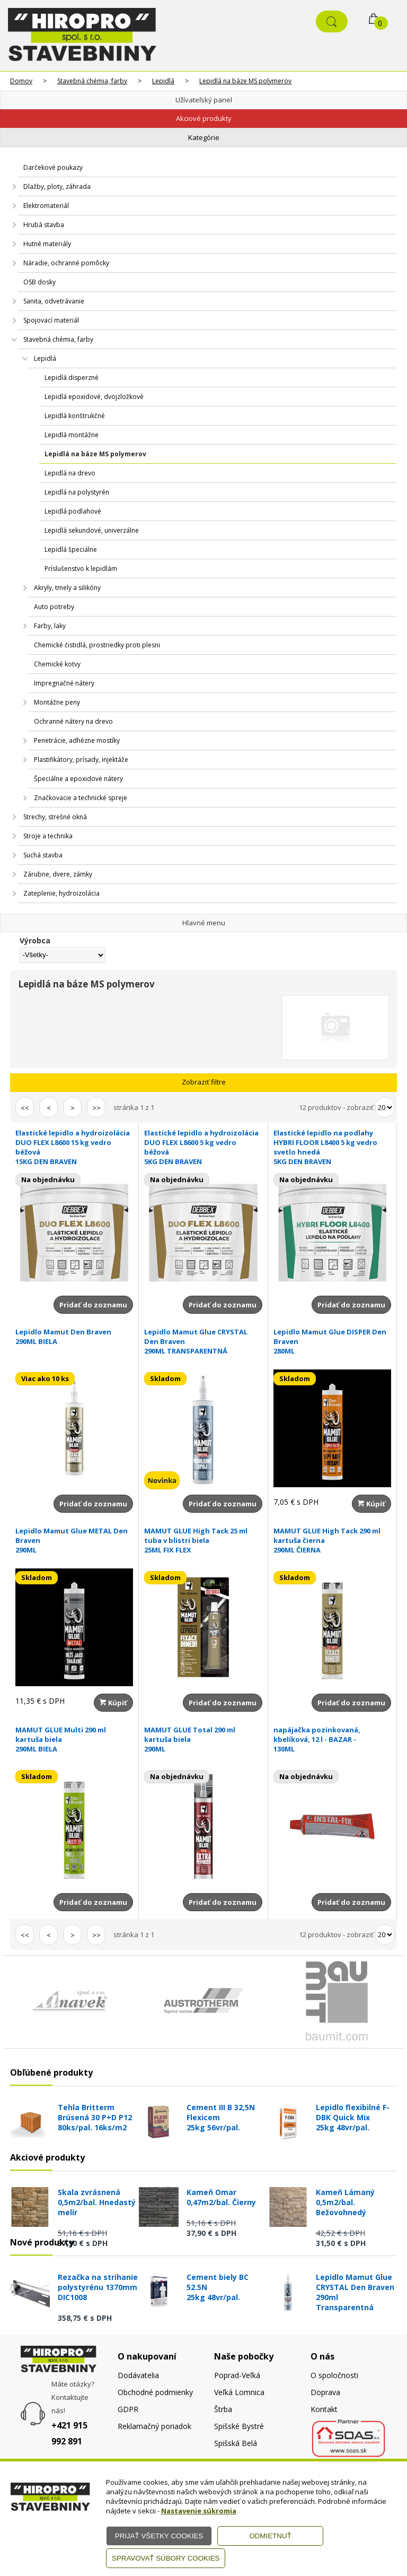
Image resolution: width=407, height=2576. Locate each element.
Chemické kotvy (57, 664)
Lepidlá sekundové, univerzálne (92, 530)
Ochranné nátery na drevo (73, 721)
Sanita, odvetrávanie (53, 301)
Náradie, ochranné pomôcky (66, 262)
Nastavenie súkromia (198, 2511)
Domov (21, 80)
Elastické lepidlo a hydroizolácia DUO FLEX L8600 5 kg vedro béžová (203, 1147)
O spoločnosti (334, 2375)
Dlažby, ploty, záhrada (57, 186)
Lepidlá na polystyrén (77, 492)
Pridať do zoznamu (93, 1304)
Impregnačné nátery (64, 683)
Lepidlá (163, 80)
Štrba (223, 2409)
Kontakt (324, 2409)
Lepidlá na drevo (70, 473)
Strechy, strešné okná (55, 816)
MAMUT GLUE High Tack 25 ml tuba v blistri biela (203, 1540)
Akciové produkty (204, 118)
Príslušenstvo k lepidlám (81, 568)
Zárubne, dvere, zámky (57, 874)
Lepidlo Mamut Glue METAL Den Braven (74, 1540)
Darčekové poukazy (53, 167)
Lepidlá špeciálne (71, 549)
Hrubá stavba (43, 224)
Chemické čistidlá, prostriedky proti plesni (97, 644)
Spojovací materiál (51, 320)
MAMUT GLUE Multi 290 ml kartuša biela (74, 1739)
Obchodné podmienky (155, 2392)
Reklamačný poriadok (154, 2426)
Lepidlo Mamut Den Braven (74, 1336)
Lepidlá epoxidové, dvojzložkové (94, 396)
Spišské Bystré (239, 2426)
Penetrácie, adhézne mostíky (77, 740)
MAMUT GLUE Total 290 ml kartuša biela (203, 1739)
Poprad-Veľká (237, 2375)
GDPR (128, 2409)
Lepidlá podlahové (73, 511)
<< (25, 1108)
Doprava (325, 2392)
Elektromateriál (46, 205)
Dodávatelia (138, 2375)
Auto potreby (54, 606)
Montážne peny (57, 702)
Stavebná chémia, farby (92, 80)
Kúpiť (371, 1503)
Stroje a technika (48, 835)
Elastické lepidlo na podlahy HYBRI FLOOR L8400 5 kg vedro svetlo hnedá (332, 1147)
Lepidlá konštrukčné (75, 415)
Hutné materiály (47, 243)
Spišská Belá (235, 2443)
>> (96, 1108)
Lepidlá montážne (72, 434)
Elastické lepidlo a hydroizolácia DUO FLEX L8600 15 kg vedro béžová (74, 1147)
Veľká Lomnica (239, 2392)
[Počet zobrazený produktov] (384, 1107)
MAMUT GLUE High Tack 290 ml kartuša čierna (332, 1540)
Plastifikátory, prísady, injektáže (81, 759)
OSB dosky (39, 282)
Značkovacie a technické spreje (80, 797)
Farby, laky (50, 625)
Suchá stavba (43, 855)
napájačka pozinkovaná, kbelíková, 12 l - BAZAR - (332, 1739)
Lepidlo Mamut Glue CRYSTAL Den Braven (203, 1341)
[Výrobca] (62, 955)
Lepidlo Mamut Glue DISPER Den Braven (332, 1341)
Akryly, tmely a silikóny (67, 587)
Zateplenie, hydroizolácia (61, 893)
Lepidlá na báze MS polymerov (245, 80)
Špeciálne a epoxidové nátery (78, 778)
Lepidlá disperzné (72, 377)
